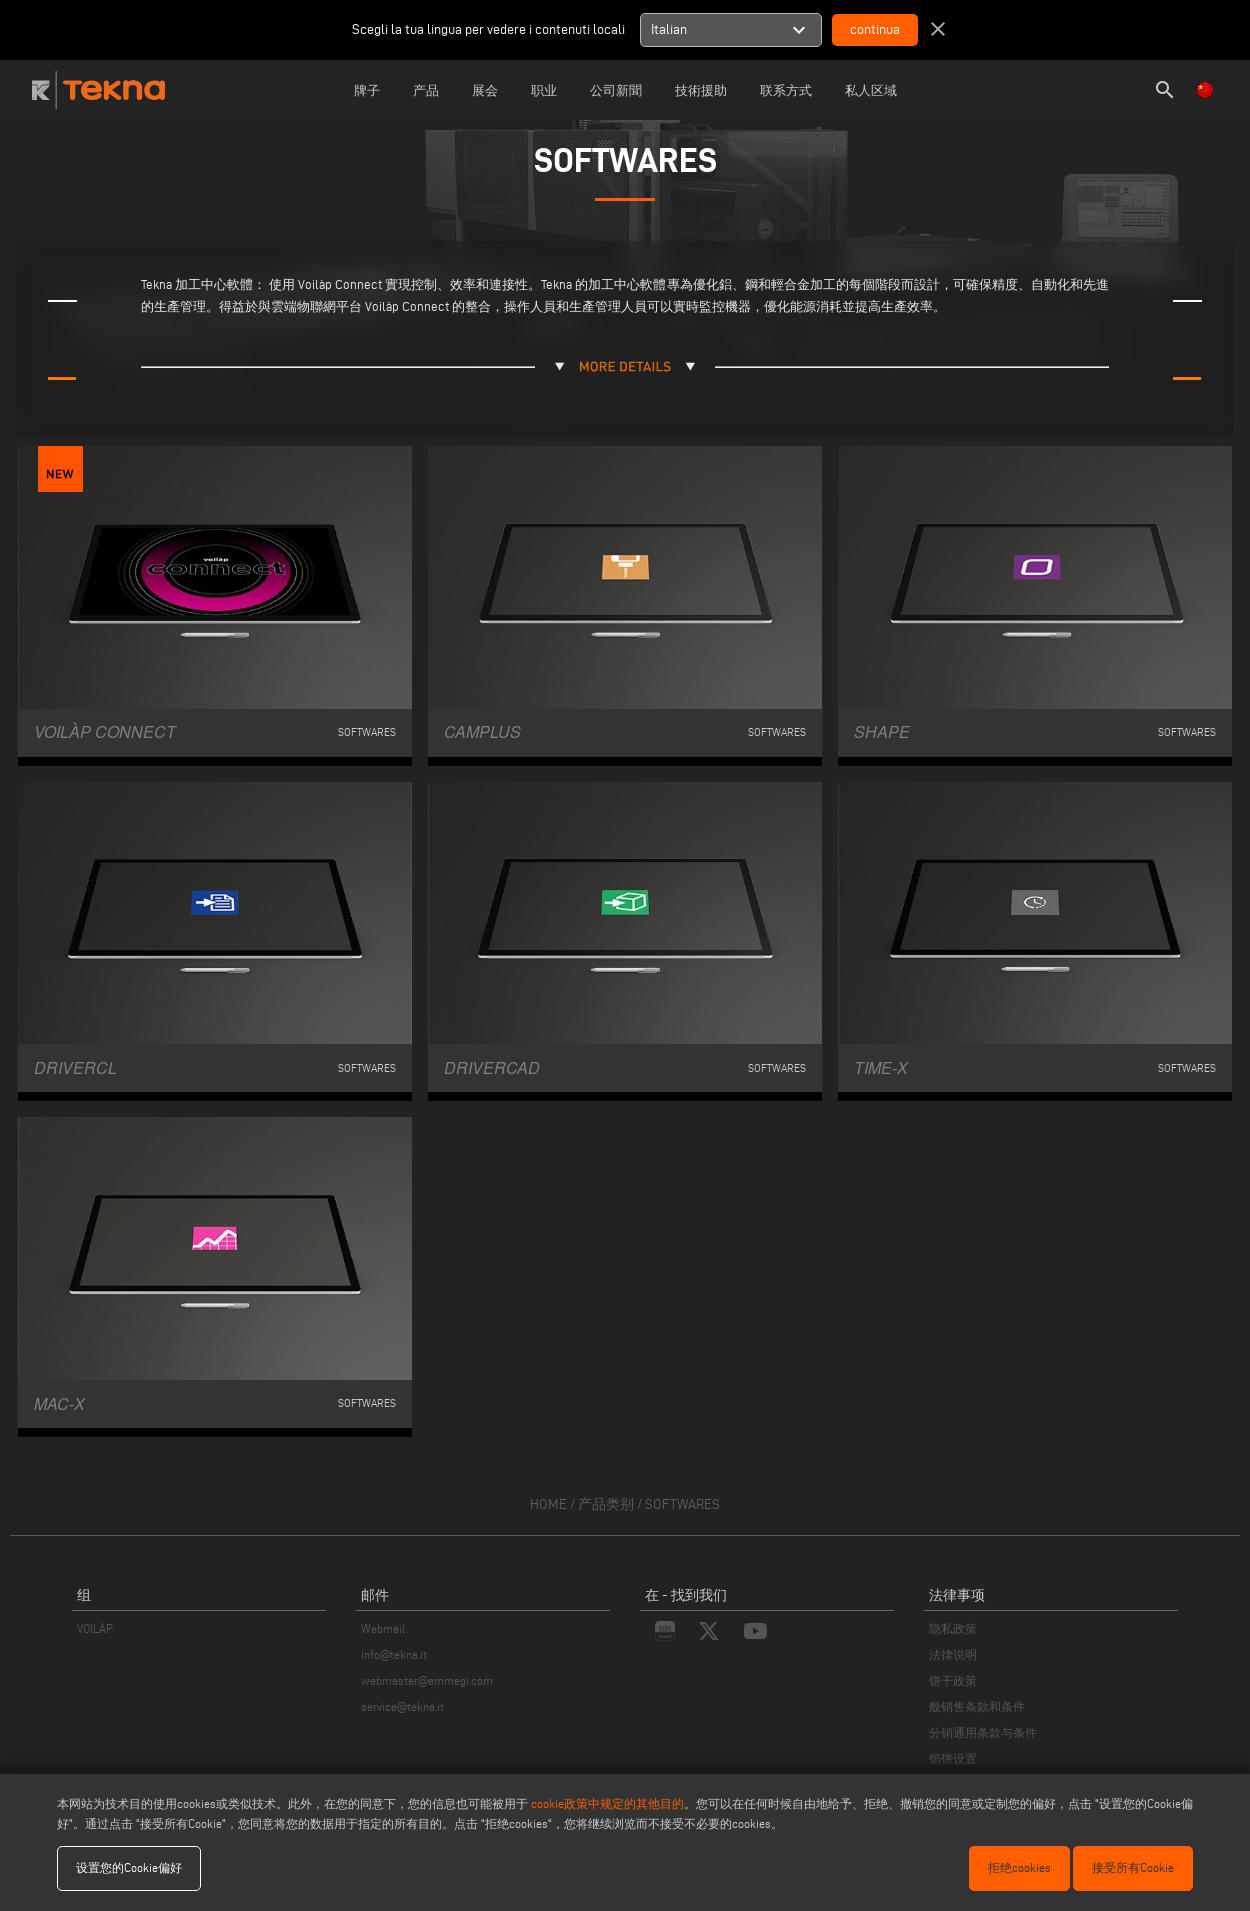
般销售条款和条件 (977, 1706)
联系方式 (786, 90)
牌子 (367, 90)
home (548, 1504)
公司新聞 (616, 90)
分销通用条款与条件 (983, 1732)
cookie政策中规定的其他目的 (607, 1803)
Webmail (383, 1628)
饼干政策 (953, 1680)
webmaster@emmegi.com (427, 1680)
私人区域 (871, 90)
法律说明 (953, 1654)
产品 (426, 90)
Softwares (682, 1504)
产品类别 (606, 1504)
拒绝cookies (1019, 1867)
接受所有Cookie (1133, 1867)
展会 (485, 90)
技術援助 (701, 90)
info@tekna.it (394, 1654)
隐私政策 (953, 1628)
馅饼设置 (953, 1758)
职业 (544, 90)
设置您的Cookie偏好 (129, 1867)
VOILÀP (95, 1628)
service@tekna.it (402, 1706)
